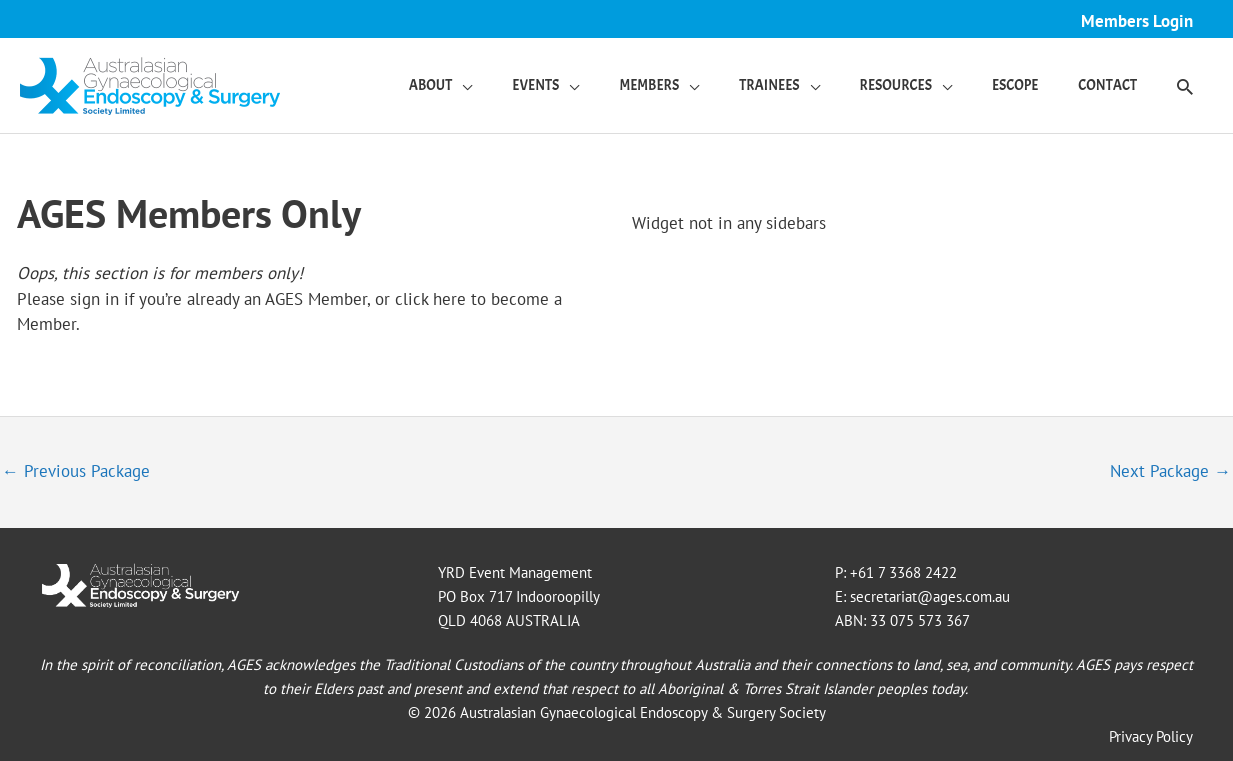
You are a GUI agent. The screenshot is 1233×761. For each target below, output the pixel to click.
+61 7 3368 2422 (903, 572)
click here (430, 299)
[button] (1185, 86)
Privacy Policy (1151, 736)
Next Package (1170, 471)
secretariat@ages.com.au (930, 596)
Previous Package (76, 471)
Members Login (1137, 21)
